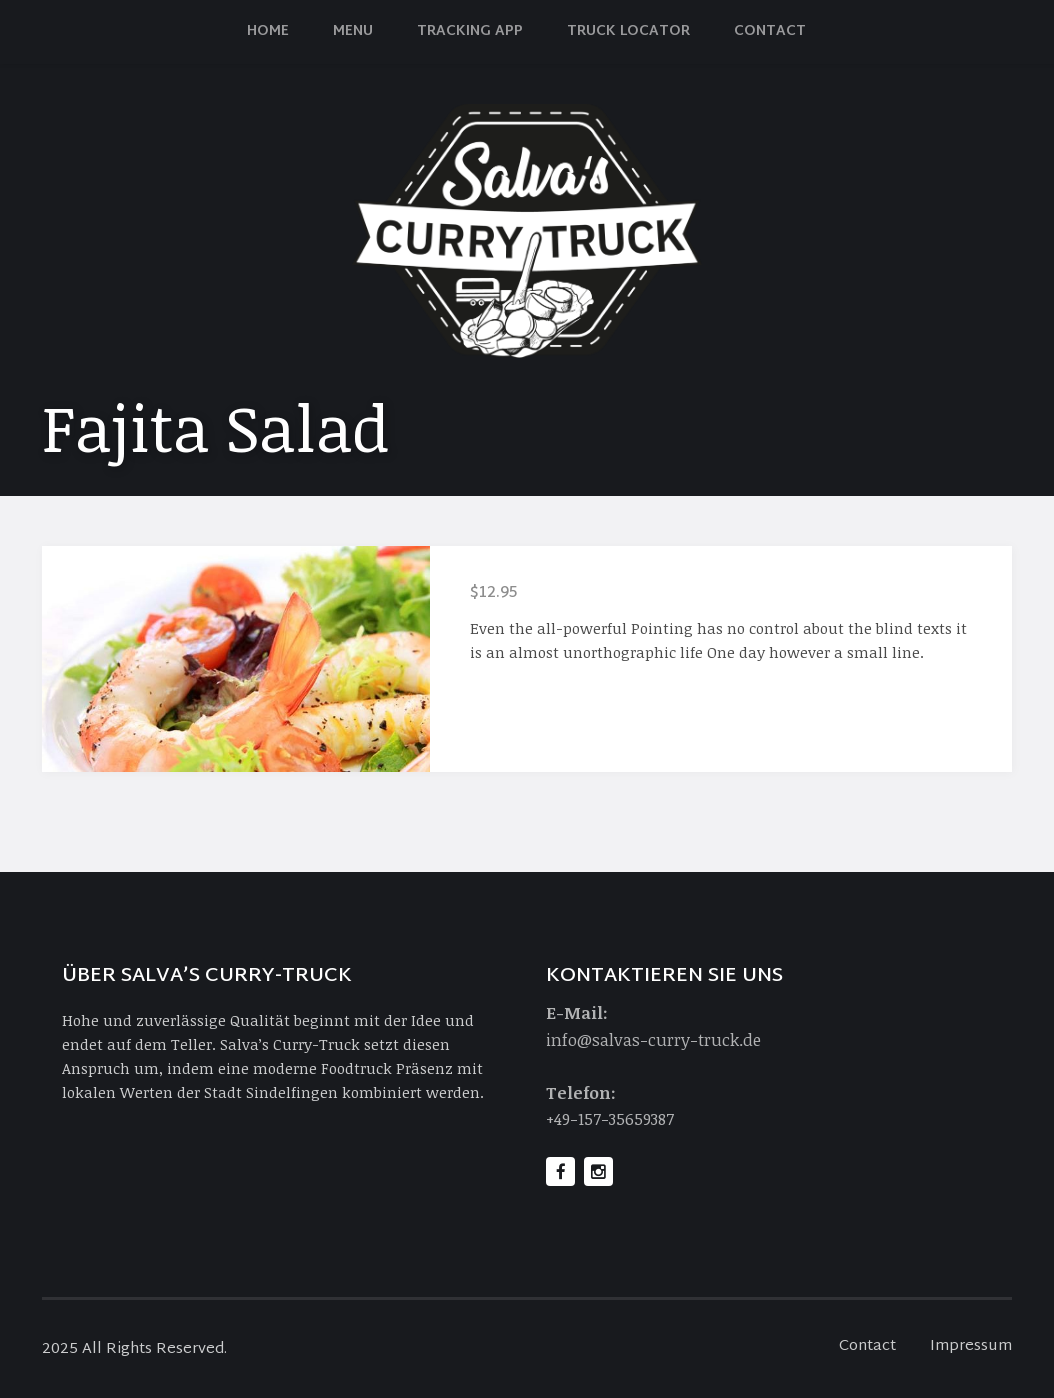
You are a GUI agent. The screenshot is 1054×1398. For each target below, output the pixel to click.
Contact (770, 31)
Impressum (971, 1346)
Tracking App (470, 31)
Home (268, 31)
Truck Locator (628, 31)
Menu (353, 31)
